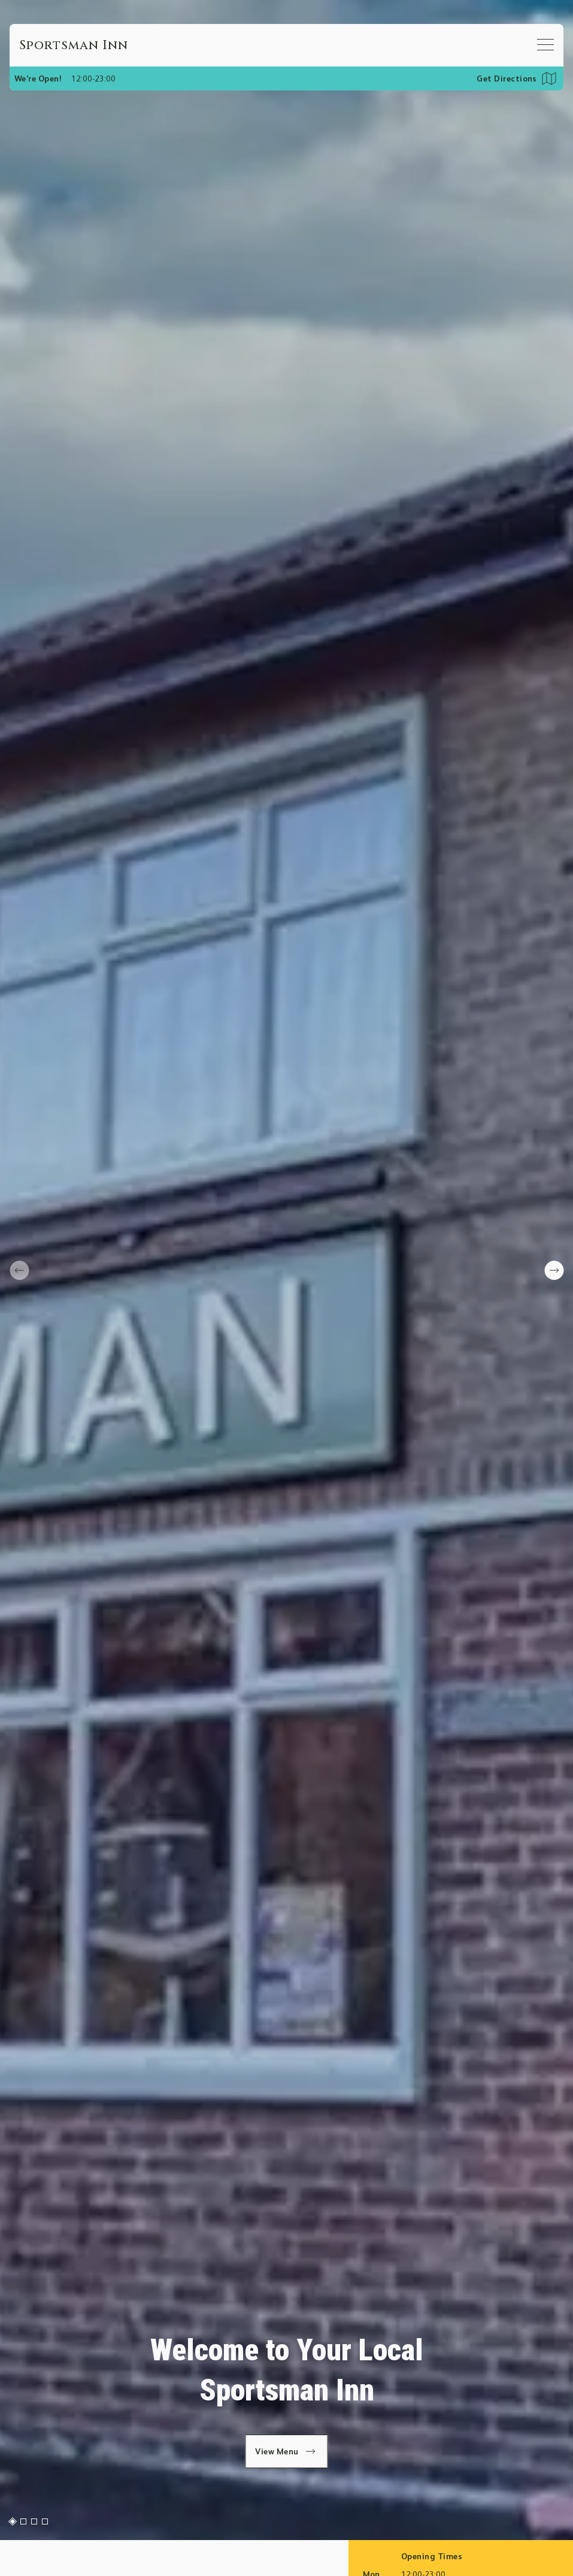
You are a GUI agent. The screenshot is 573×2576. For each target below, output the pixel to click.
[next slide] (553, 1270)
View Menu (286, 2451)
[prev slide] (19, 1270)
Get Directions (507, 78)
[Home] (73, 45)
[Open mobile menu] (545, 44)
